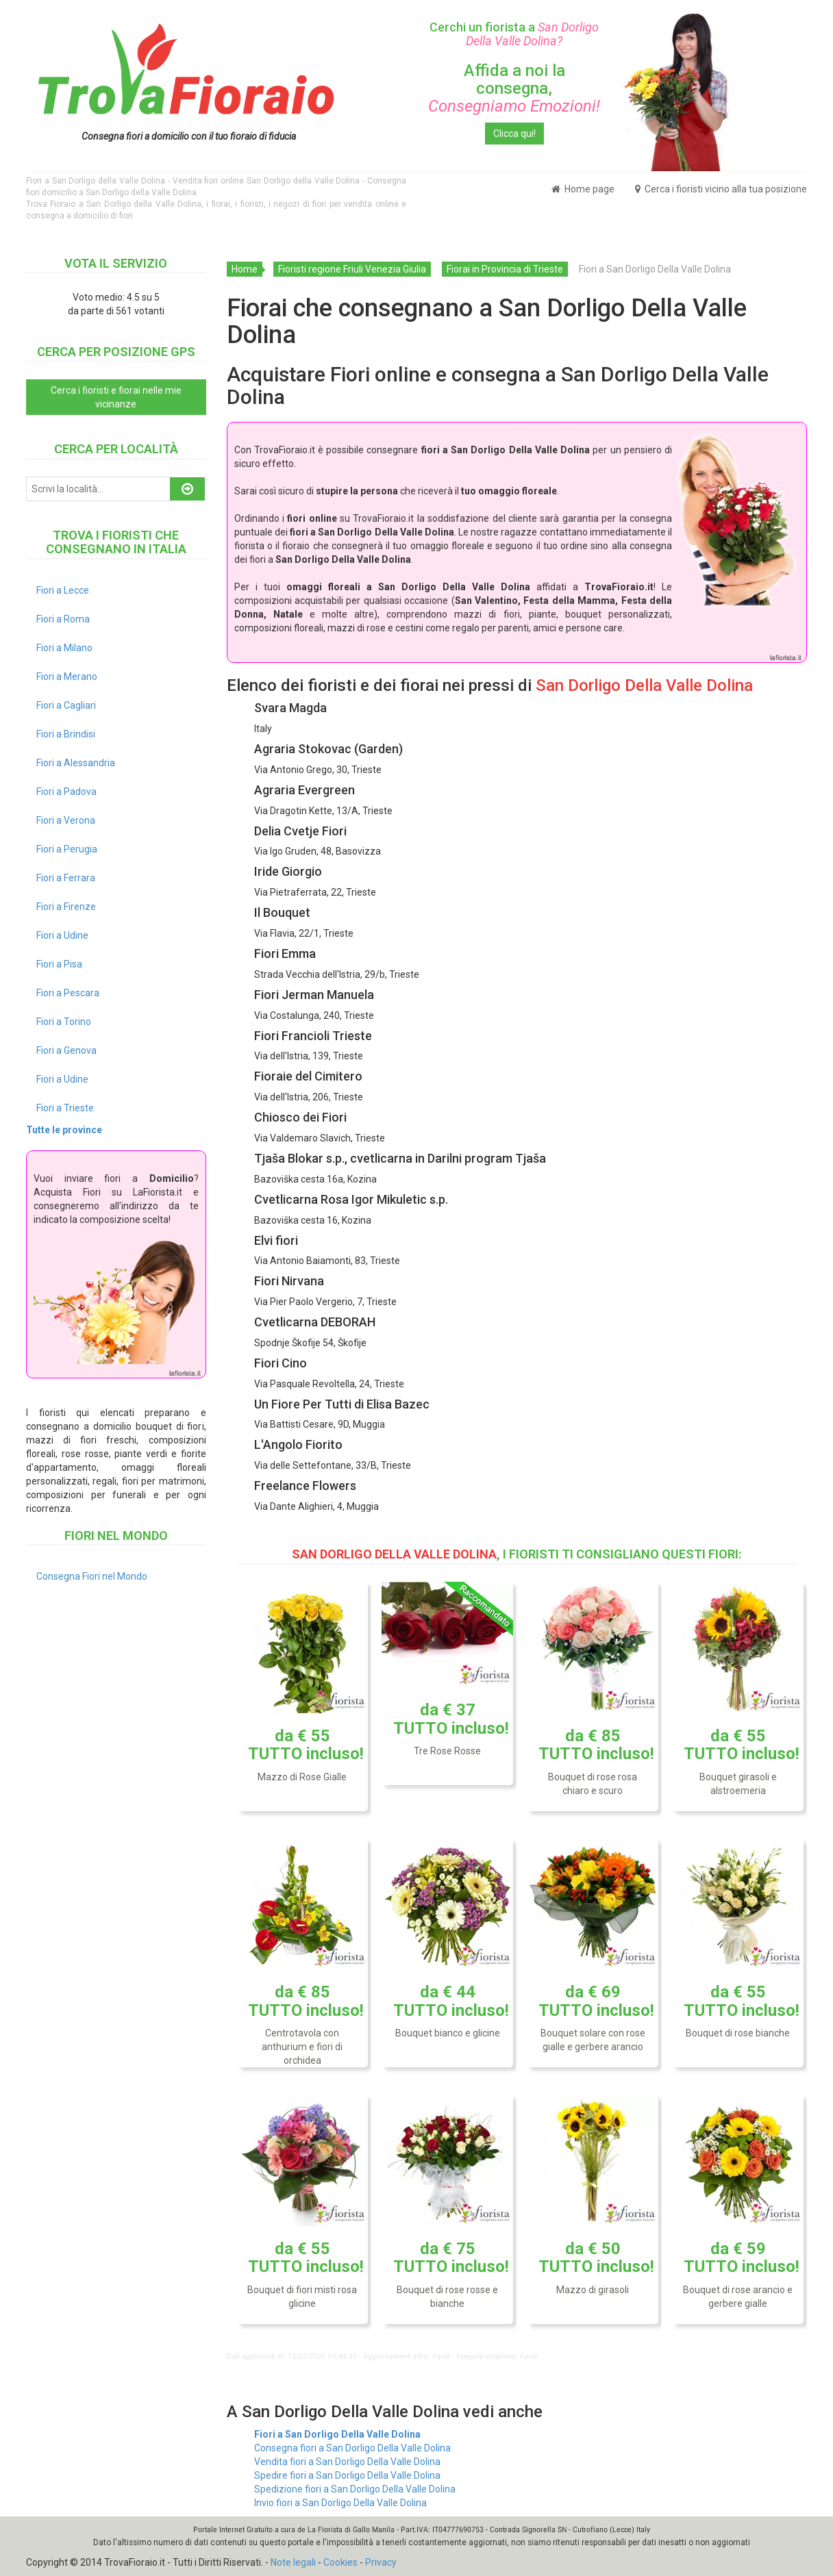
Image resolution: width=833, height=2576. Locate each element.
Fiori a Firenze (66, 906)
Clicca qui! (514, 133)
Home (245, 269)
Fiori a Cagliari (66, 705)
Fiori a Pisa (59, 964)
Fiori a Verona (65, 820)
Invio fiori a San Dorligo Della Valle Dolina (340, 2502)
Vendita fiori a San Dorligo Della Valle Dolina (347, 2461)
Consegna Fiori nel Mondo (91, 1576)
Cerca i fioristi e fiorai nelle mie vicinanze (116, 397)
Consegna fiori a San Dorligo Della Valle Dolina (352, 2447)
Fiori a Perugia (66, 849)
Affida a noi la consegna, (514, 88)
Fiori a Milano (64, 647)
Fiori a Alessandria (75, 762)
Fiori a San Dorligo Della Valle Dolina (337, 2434)
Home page (582, 189)
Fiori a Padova (66, 791)
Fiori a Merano (66, 676)
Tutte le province (64, 1129)
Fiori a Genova (66, 1050)
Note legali (293, 2562)
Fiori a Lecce (62, 590)
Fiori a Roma (63, 619)
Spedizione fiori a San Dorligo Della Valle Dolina (355, 2489)
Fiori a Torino (63, 1021)
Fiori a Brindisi (65, 734)
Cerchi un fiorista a (514, 34)
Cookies (340, 2562)
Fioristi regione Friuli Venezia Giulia (352, 269)
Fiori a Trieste (65, 1107)
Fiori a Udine (62, 935)
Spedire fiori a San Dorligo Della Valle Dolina (347, 2475)
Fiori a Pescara (67, 992)
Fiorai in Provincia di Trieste (505, 269)
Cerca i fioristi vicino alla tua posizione (721, 189)
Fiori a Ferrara (65, 877)
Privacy (381, 2562)
